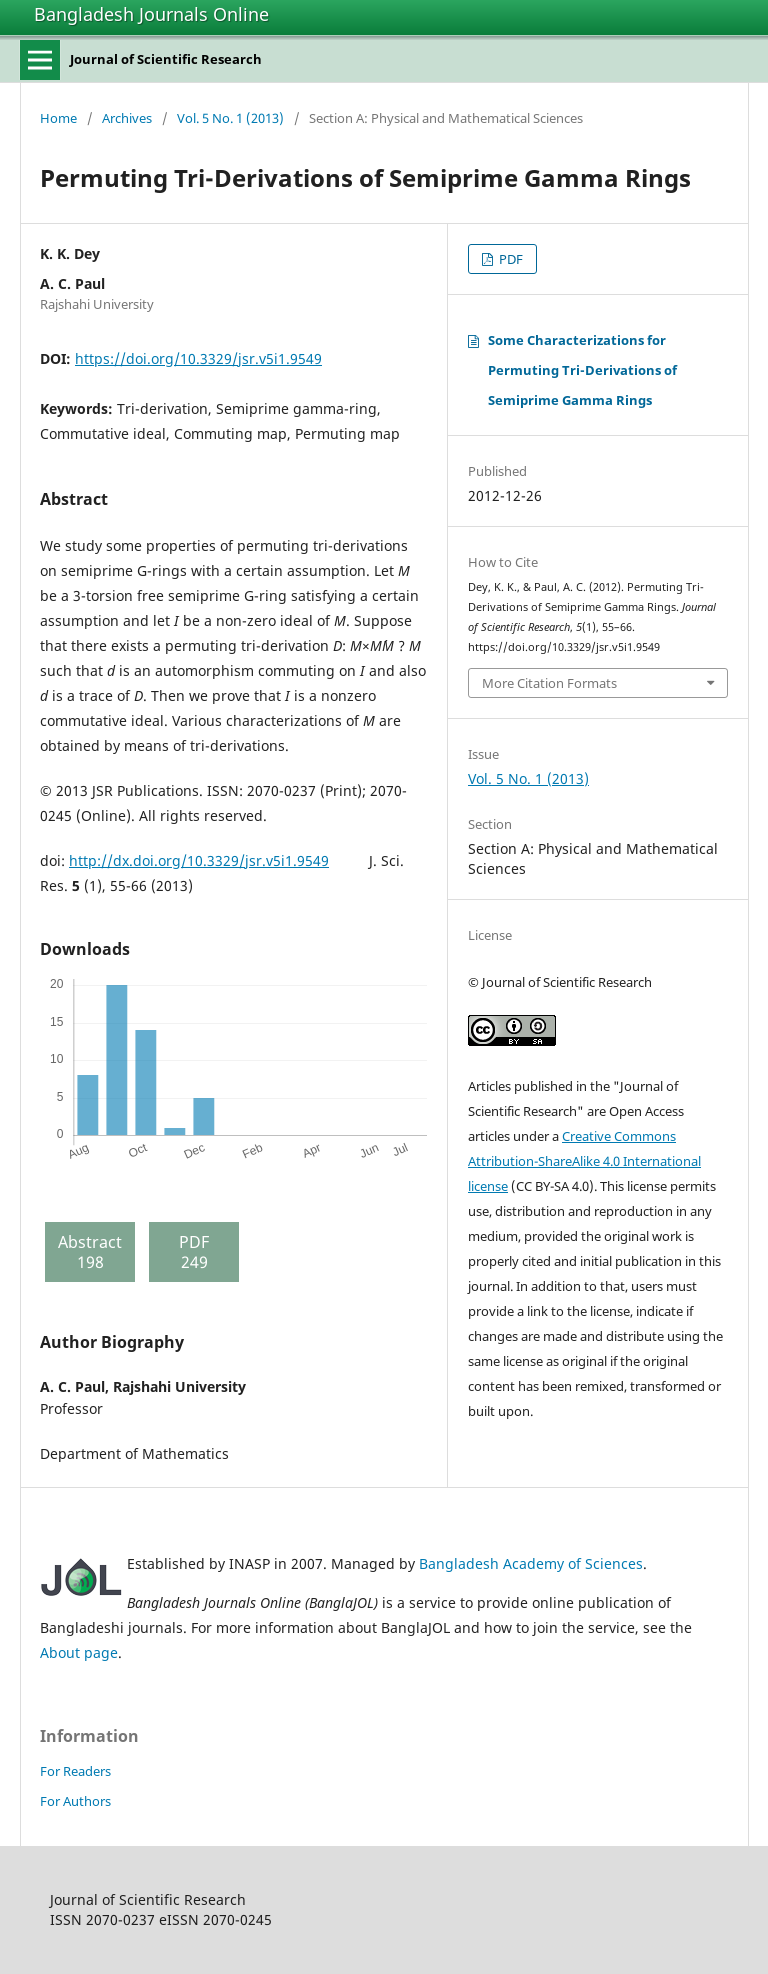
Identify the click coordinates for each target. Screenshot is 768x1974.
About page (79, 1652)
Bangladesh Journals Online (151, 14)
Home (58, 118)
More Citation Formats (549, 683)
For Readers (75, 1771)
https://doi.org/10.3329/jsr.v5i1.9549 (198, 358)
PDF (509, 259)
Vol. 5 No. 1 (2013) (230, 118)
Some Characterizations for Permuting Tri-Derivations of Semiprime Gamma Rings (582, 370)
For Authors (75, 1801)
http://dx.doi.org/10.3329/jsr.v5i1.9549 (199, 860)
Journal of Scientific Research (166, 59)
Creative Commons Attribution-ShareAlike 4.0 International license (584, 1161)
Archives (127, 118)
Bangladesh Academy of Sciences (531, 1563)
